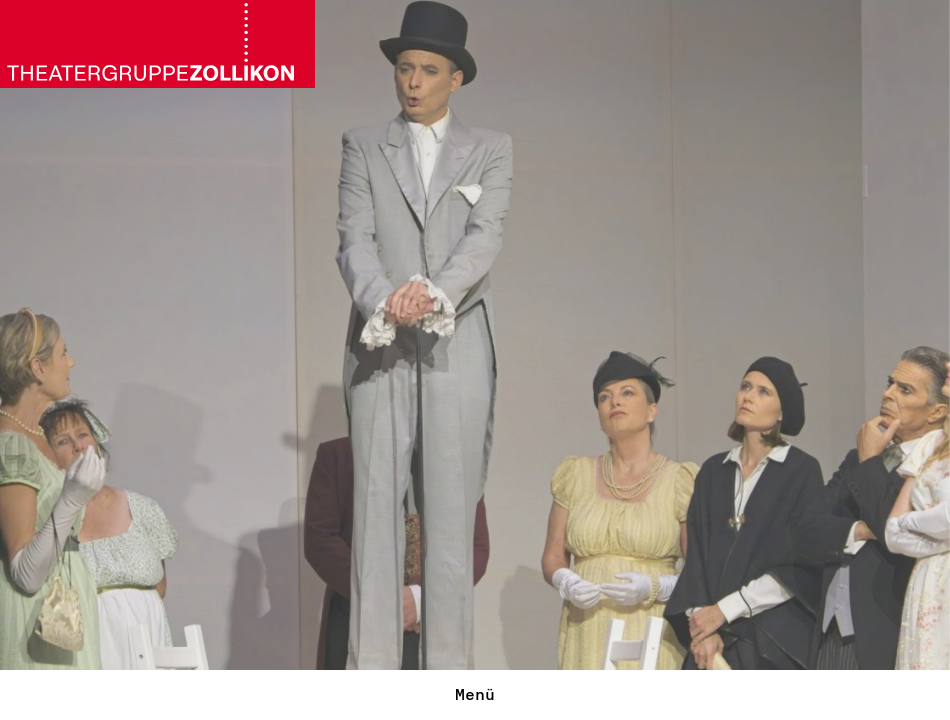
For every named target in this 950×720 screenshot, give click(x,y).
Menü (475, 694)
